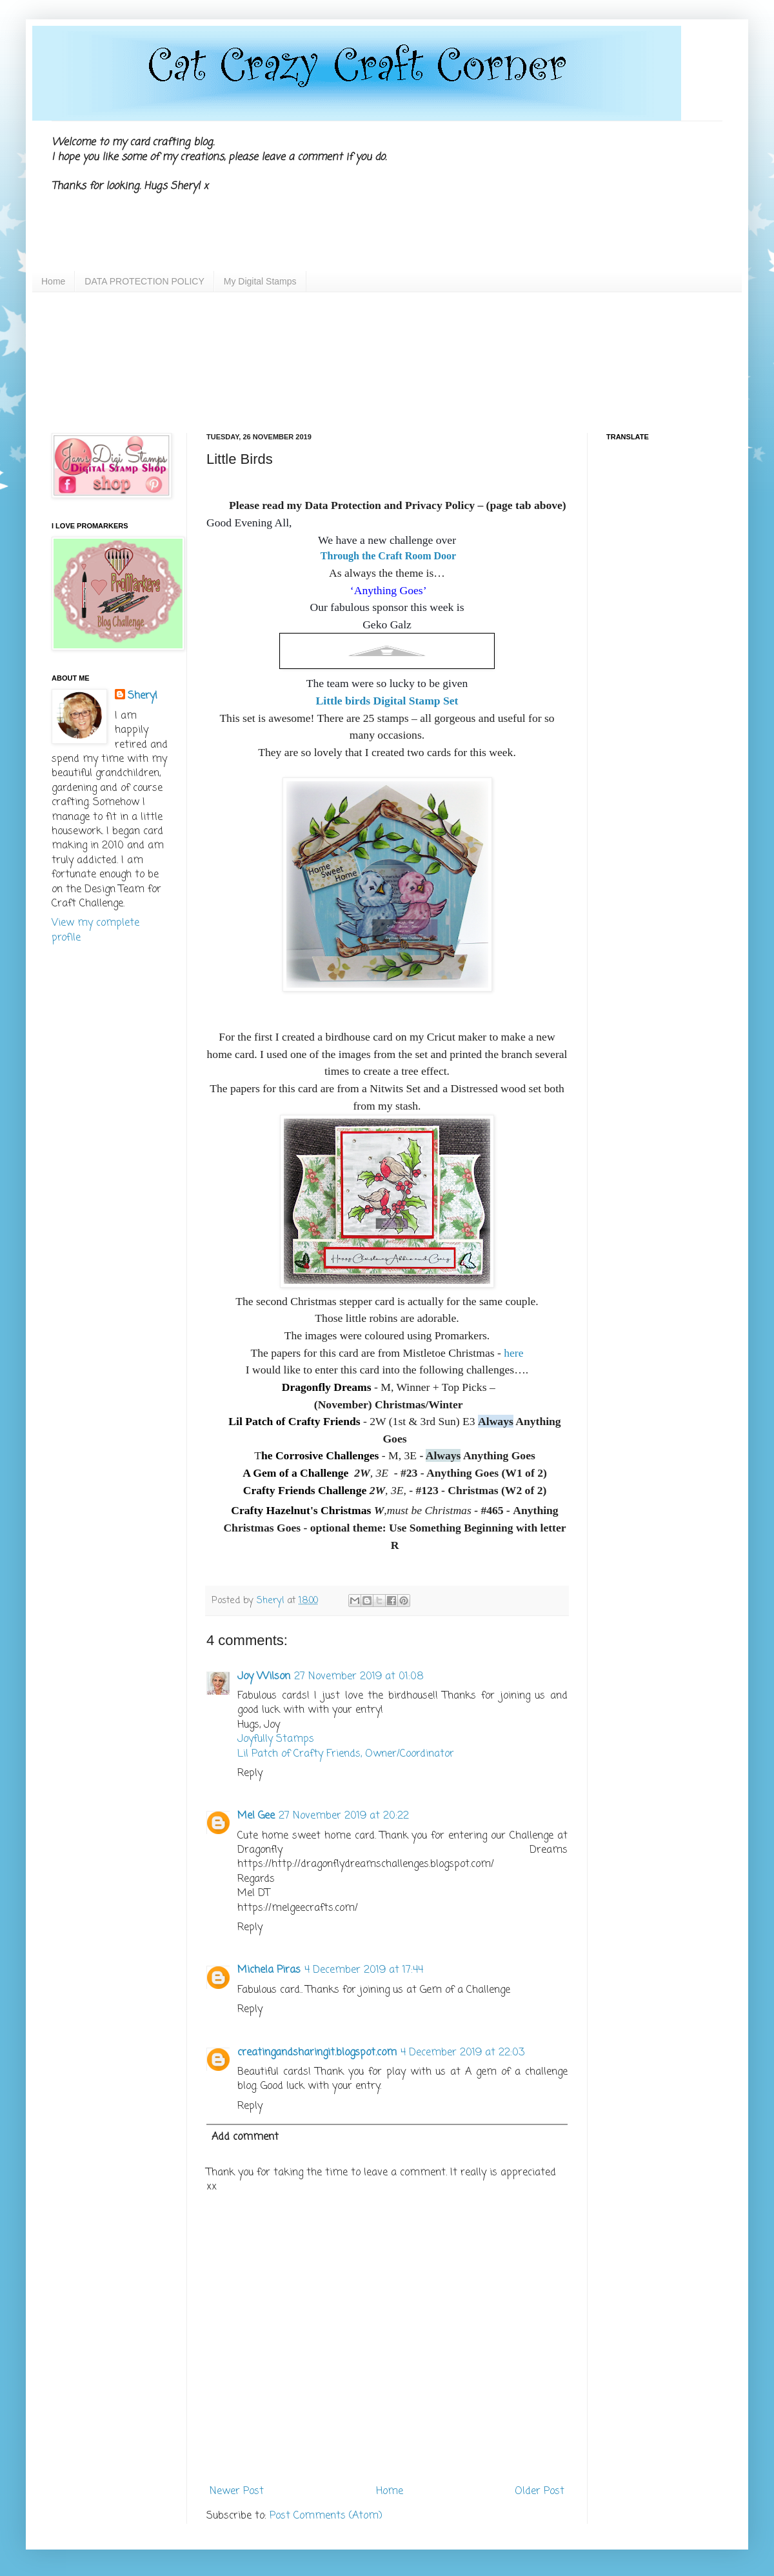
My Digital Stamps (260, 281)
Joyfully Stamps (275, 1739)
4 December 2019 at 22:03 (462, 2053)
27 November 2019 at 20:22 (344, 1816)
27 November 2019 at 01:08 (359, 1676)
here (512, 1352)
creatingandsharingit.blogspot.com (317, 2053)
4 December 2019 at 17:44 (363, 1970)
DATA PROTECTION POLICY (144, 281)
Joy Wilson (263, 1676)
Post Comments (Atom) (326, 2516)
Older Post (539, 2491)
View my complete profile (95, 930)
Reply (250, 1773)
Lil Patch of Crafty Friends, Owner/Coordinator (345, 1754)
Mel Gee (256, 1816)
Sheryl (142, 696)
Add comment (245, 2137)
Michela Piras (269, 1970)
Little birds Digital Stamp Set (387, 700)
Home (53, 281)
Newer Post (237, 2491)
